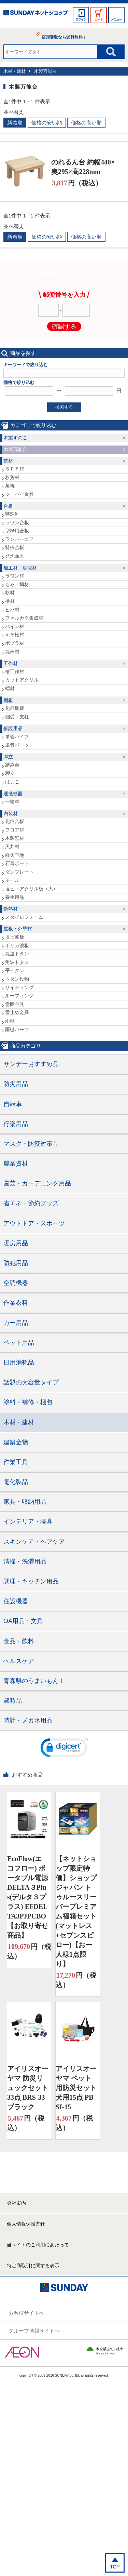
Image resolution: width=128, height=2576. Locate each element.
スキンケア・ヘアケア (34, 1541)
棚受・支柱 (17, 716)
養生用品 (14, 897)
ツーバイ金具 (19, 494)
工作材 (10, 663)
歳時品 (12, 1700)
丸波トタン (17, 953)
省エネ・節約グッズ (31, 1203)
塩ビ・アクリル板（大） (31, 888)
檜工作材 (14, 671)
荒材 (8, 461)
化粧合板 (14, 821)
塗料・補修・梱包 (28, 1402)
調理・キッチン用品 (31, 1581)
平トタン (14, 970)
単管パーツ (17, 745)
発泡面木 (14, 556)
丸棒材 (12, 651)
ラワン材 (14, 576)
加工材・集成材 (20, 568)
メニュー (116, 19)
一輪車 (12, 801)
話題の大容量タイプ (31, 1382)
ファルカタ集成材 (24, 618)
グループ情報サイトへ (34, 2331)
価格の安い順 (46, 122)
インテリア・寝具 (28, 1521)
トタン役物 (17, 979)
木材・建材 (14, 71)
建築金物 (15, 1442)
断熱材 (10, 909)
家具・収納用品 (24, 1501)
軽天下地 (14, 855)
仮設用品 (13, 728)
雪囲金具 (14, 1004)
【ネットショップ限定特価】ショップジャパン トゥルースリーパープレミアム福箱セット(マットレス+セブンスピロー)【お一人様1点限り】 (76, 1911)
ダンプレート (19, 872)
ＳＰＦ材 (14, 469)
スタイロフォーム (24, 917)
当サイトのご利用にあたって (38, 2244)
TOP (115, 2567)
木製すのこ (15, 437)
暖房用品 (15, 1243)
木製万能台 (45, 71)
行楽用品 (15, 1123)
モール (12, 880)
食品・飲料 (18, 1641)
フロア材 (14, 830)
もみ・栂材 (17, 584)
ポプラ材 (14, 643)
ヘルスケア (18, 1661)
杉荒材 (12, 477)
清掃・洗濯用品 (24, 1561)
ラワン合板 (17, 522)
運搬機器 (13, 793)
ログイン (80, 19)
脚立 (8, 756)
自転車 (12, 1104)
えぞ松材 (14, 634)
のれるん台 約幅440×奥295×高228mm (83, 166)
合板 (8, 506)
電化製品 (15, 1481)
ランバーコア (19, 539)
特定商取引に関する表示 (33, 2265)
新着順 (15, 122)
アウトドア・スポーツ (34, 1223)
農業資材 (15, 1163)
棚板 (8, 700)
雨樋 (10, 1021)
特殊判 (12, 514)
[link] (64, 1749)
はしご (12, 781)
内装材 (10, 813)
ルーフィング (19, 995)
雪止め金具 (17, 1012)
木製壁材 (14, 838)
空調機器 (15, 1282)
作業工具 (15, 1462)
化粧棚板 (14, 708)
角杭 (10, 485)
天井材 (12, 846)
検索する (64, 407)
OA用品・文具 (23, 1621)
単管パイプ (17, 736)
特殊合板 (14, 547)
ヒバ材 (12, 609)
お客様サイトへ (26, 2313)
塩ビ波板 (14, 937)
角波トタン (17, 962)
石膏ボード (17, 863)
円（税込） (77, 183)
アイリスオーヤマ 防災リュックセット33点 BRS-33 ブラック (27, 2088)
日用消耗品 (18, 1362)
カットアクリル (22, 679)
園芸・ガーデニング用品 (37, 1183)
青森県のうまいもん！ (34, 1680)
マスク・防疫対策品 (31, 1143)
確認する (64, 326)
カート (99, 19)
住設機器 (15, 1601)
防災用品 (15, 1083)
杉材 (10, 592)
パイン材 (14, 626)
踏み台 (12, 765)
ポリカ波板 (17, 945)
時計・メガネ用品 (28, 1720)
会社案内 (16, 2203)
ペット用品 (18, 1342)
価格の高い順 (86, 122)
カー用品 (15, 1322)
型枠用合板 (17, 530)
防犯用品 (15, 1263)
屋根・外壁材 (17, 928)
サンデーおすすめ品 (31, 1064)
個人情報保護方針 (26, 2224)
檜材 (10, 601)
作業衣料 (15, 1302)
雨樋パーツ (17, 1029)
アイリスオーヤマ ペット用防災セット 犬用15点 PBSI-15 (76, 2088)
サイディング (19, 987)
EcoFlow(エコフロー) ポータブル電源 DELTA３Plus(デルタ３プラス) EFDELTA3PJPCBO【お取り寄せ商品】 (27, 1897)
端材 (10, 688)
